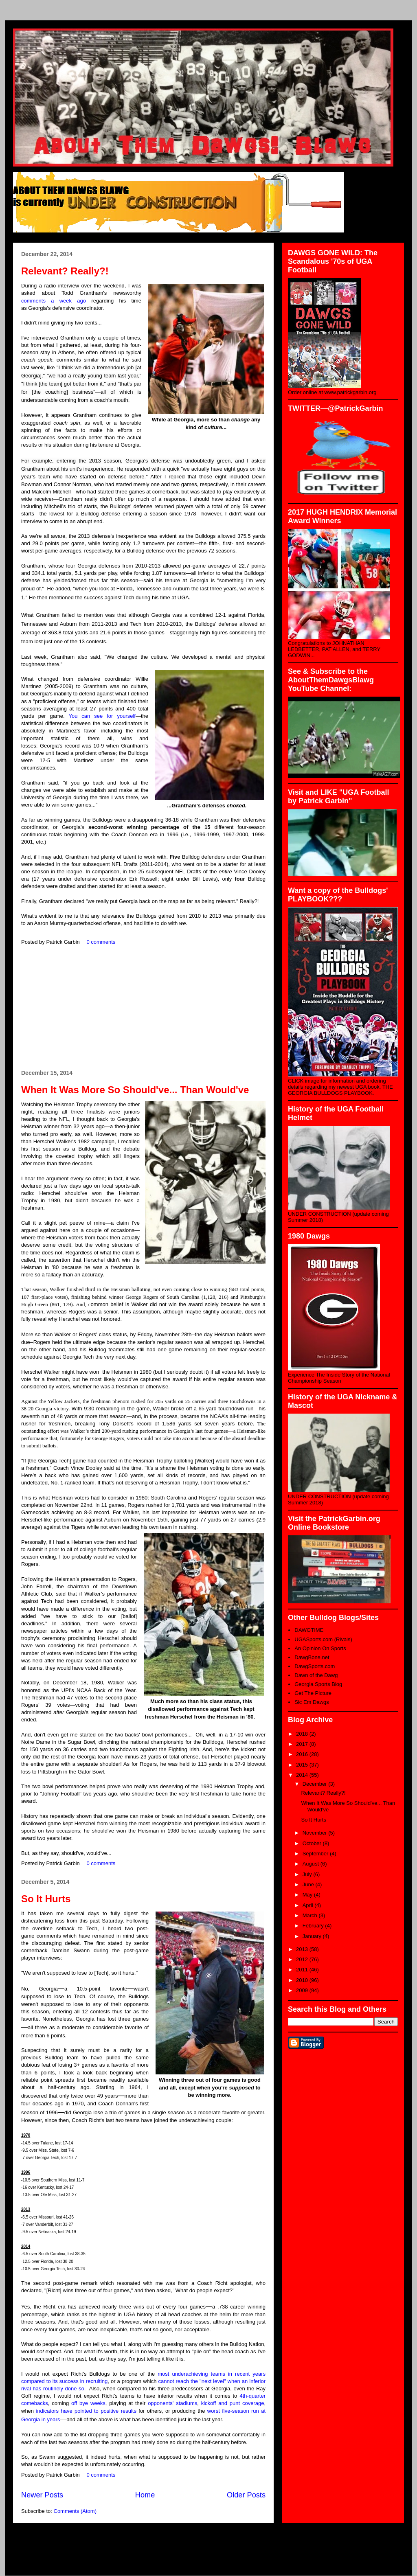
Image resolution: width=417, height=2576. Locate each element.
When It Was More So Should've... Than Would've (135, 1089)
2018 (302, 1734)
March (311, 1915)
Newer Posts (42, 2495)
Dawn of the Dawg (316, 1675)
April (309, 1905)
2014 (302, 1775)
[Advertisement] (143, 1008)
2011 (302, 1970)
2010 (302, 1980)
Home (145, 2495)
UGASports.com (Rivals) (323, 1639)
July (308, 1874)
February (314, 1926)
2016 (302, 1754)
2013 (302, 1949)
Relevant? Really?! (65, 270)
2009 (302, 1990)
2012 (302, 1959)
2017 (302, 1744)
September (316, 1853)
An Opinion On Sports (320, 1648)
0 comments (100, 942)
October (313, 1843)
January (313, 1936)
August (311, 1864)
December (316, 1784)
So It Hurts (45, 1898)
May (308, 1895)
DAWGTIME (308, 1630)
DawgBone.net (311, 1657)
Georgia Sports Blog (318, 1684)
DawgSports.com (314, 1666)
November (316, 1833)
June (309, 1884)
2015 (302, 1765)
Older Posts (246, 2495)
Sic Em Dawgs (311, 1702)
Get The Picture (312, 1693)
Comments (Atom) (75, 2511)
